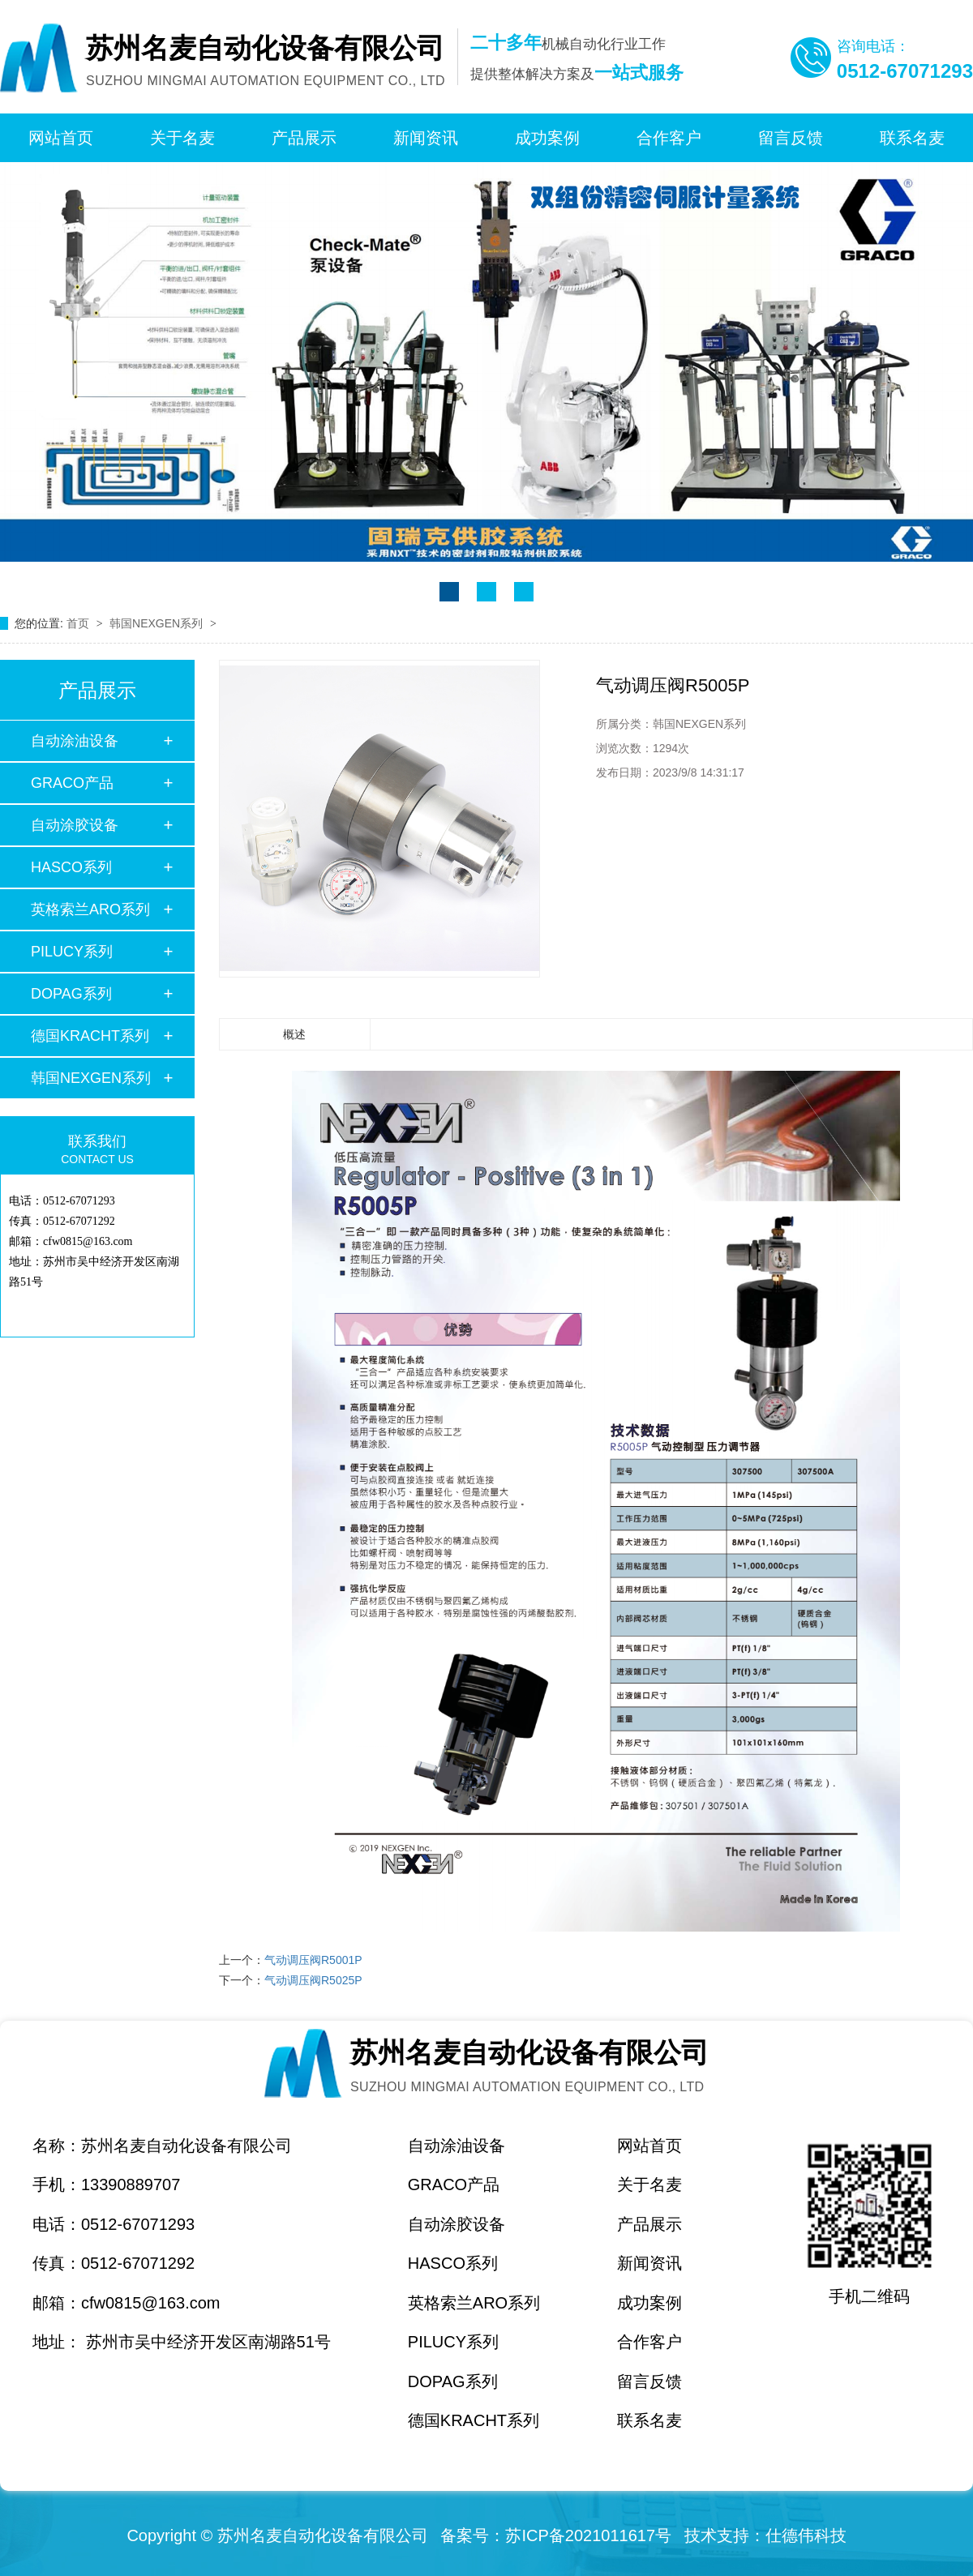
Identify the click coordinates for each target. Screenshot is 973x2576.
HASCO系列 (71, 867)
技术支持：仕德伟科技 (765, 2535)
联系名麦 (912, 138)
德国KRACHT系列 (90, 1036)
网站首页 (60, 138)
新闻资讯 (425, 138)
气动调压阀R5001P (313, 1959)
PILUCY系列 (72, 952)
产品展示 (304, 138)
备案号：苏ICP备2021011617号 (555, 2535)
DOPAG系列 (71, 994)
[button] (449, 591)
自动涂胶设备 (74, 825)
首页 (79, 623)
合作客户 (669, 138)
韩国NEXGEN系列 (157, 623)
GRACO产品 (72, 783)
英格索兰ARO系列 (90, 909)
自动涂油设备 (74, 741)
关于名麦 (182, 138)
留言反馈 (790, 138)
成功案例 (547, 138)
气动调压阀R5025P (313, 1980)
